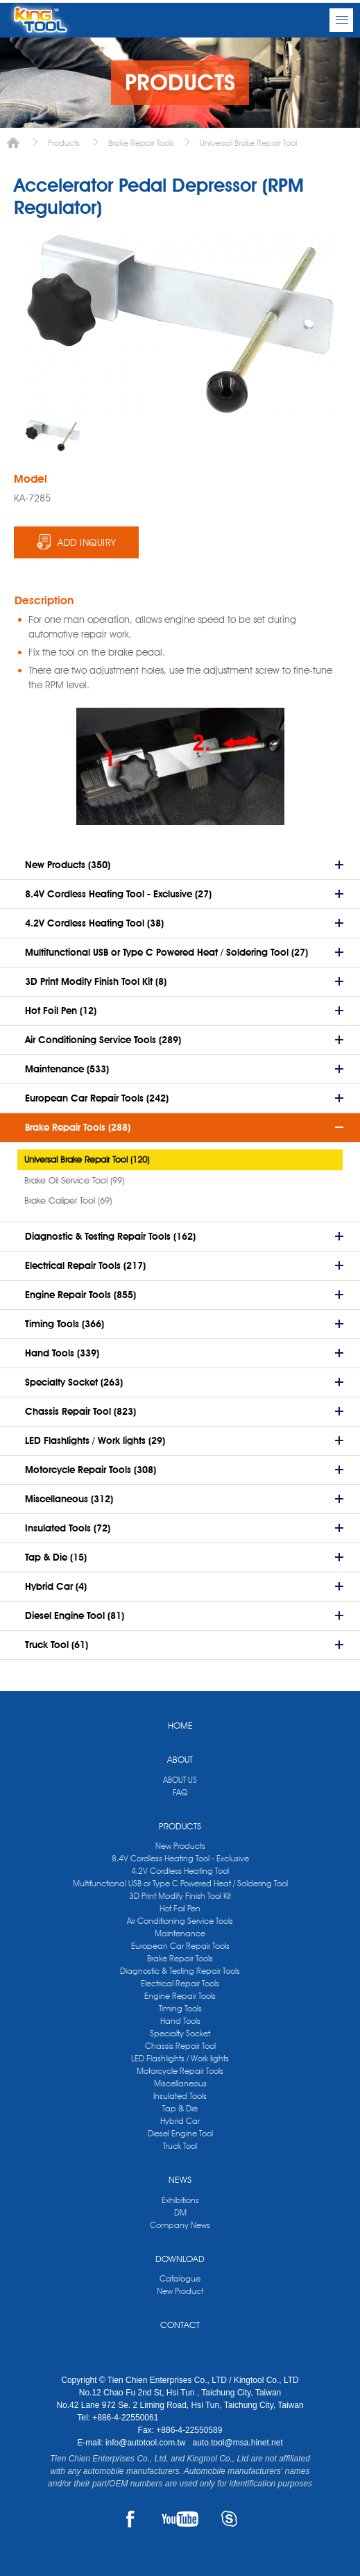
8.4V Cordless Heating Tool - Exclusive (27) (118, 893)
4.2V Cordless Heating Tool (180, 1870)
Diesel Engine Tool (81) (74, 1615)
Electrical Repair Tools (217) (85, 1265)
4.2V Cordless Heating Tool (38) (94, 923)
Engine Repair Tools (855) (80, 1294)
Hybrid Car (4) (56, 1586)
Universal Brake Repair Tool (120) (86, 1159)
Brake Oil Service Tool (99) (74, 1180)
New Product (180, 2291)
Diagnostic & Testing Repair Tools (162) (110, 1236)
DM (180, 2212)
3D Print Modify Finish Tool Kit (180, 1896)
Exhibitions (180, 2200)
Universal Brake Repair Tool (248, 143)
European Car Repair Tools (180, 1946)
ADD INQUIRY (87, 542)
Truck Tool (180, 2146)
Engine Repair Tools (180, 1996)
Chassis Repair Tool (180, 2046)
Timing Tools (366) (64, 1323)
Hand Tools (180, 2021)
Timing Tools (180, 2008)
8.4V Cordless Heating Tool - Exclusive (180, 1858)
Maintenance (180, 1933)
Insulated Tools (180, 2096)
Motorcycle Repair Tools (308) (90, 1469)
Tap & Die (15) (56, 1557)
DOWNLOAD (180, 2258)
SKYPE (229, 2519)
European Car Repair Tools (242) (97, 1098)
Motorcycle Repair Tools (180, 2071)
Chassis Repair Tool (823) (80, 1411)
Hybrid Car (180, 2121)
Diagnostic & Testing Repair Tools (180, 1971)
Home (13, 143)
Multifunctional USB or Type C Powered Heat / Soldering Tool (180, 1883)
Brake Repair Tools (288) (77, 1127)
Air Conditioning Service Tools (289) (103, 1039)
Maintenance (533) (67, 1068)
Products (64, 143)
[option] (53, 435)
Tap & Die (180, 2108)
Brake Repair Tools (141, 143)
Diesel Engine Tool (180, 2133)
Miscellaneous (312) (69, 1498)
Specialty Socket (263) (74, 1382)
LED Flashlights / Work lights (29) (95, 1440)
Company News (180, 2225)
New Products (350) (67, 864)
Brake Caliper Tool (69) (68, 1200)
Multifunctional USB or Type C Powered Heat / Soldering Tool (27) (166, 952)
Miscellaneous (180, 2083)
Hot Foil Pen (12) (60, 1010)
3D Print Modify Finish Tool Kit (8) (95, 981)
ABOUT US (180, 1780)
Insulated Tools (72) (67, 1528)
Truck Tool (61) (56, 1644)
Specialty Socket (180, 2033)
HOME (180, 1725)
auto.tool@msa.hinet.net (237, 2443)
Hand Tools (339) (62, 1352)
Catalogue (180, 2278)
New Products (180, 1845)
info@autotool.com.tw (146, 2443)
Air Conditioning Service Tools (180, 1921)
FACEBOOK (131, 2519)
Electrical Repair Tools (180, 1983)
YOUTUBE (180, 2519)
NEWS (180, 2179)
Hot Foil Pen (180, 1908)
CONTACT (180, 2324)
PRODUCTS (180, 1825)
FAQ (180, 1792)
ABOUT (180, 1759)
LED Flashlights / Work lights (180, 2058)
